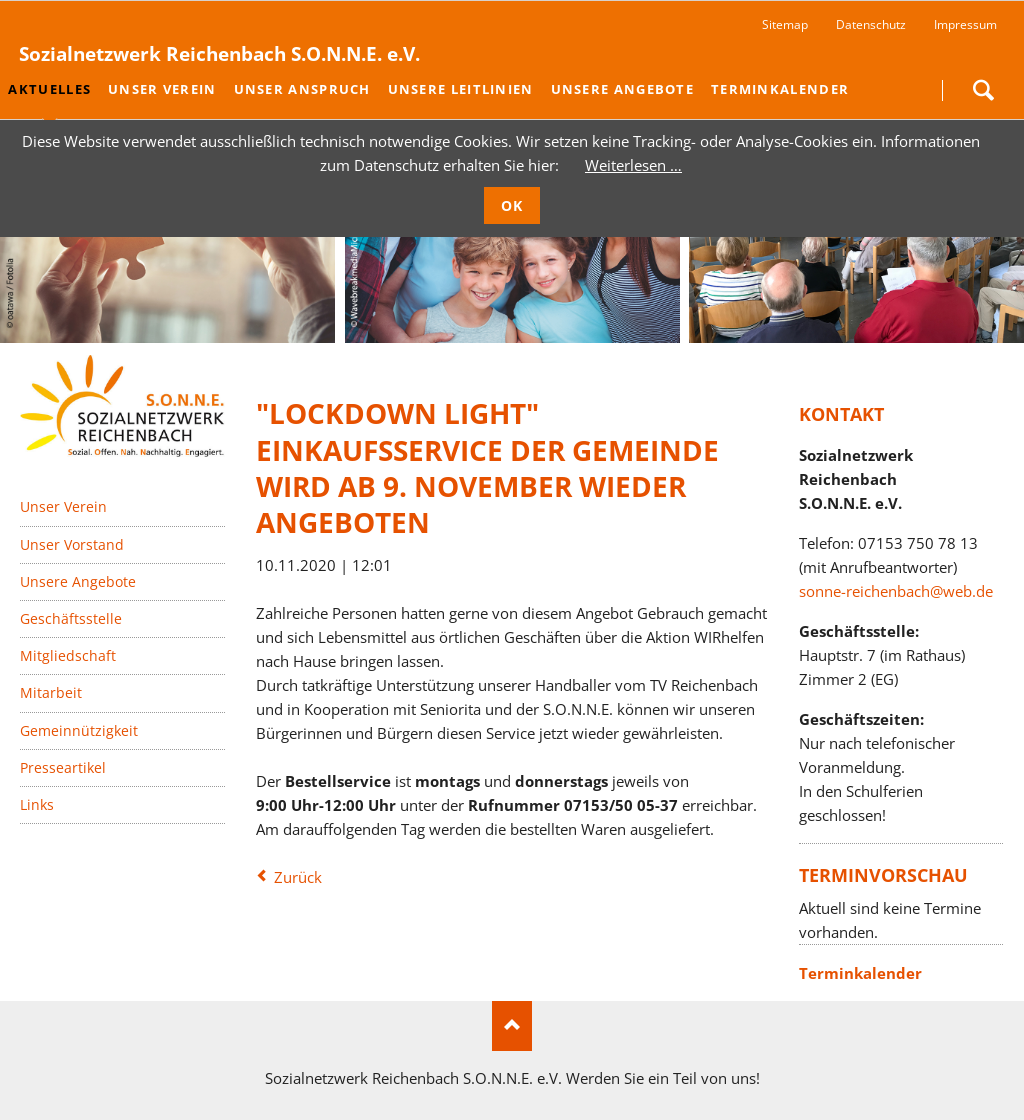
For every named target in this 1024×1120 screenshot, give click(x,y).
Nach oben (512, 1026)
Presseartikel (63, 766)
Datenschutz (871, 24)
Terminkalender (860, 973)
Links (37, 804)
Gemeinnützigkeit (79, 729)
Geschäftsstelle (71, 618)
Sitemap (785, 24)
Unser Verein (63, 506)
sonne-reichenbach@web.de (896, 590)
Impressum (965, 24)
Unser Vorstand (72, 543)
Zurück (298, 877)
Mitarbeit (51, 692)
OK (512, 205)
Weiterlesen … (633, 165)
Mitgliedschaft (68, 655)
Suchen (983, 90)
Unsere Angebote (78, 581)
